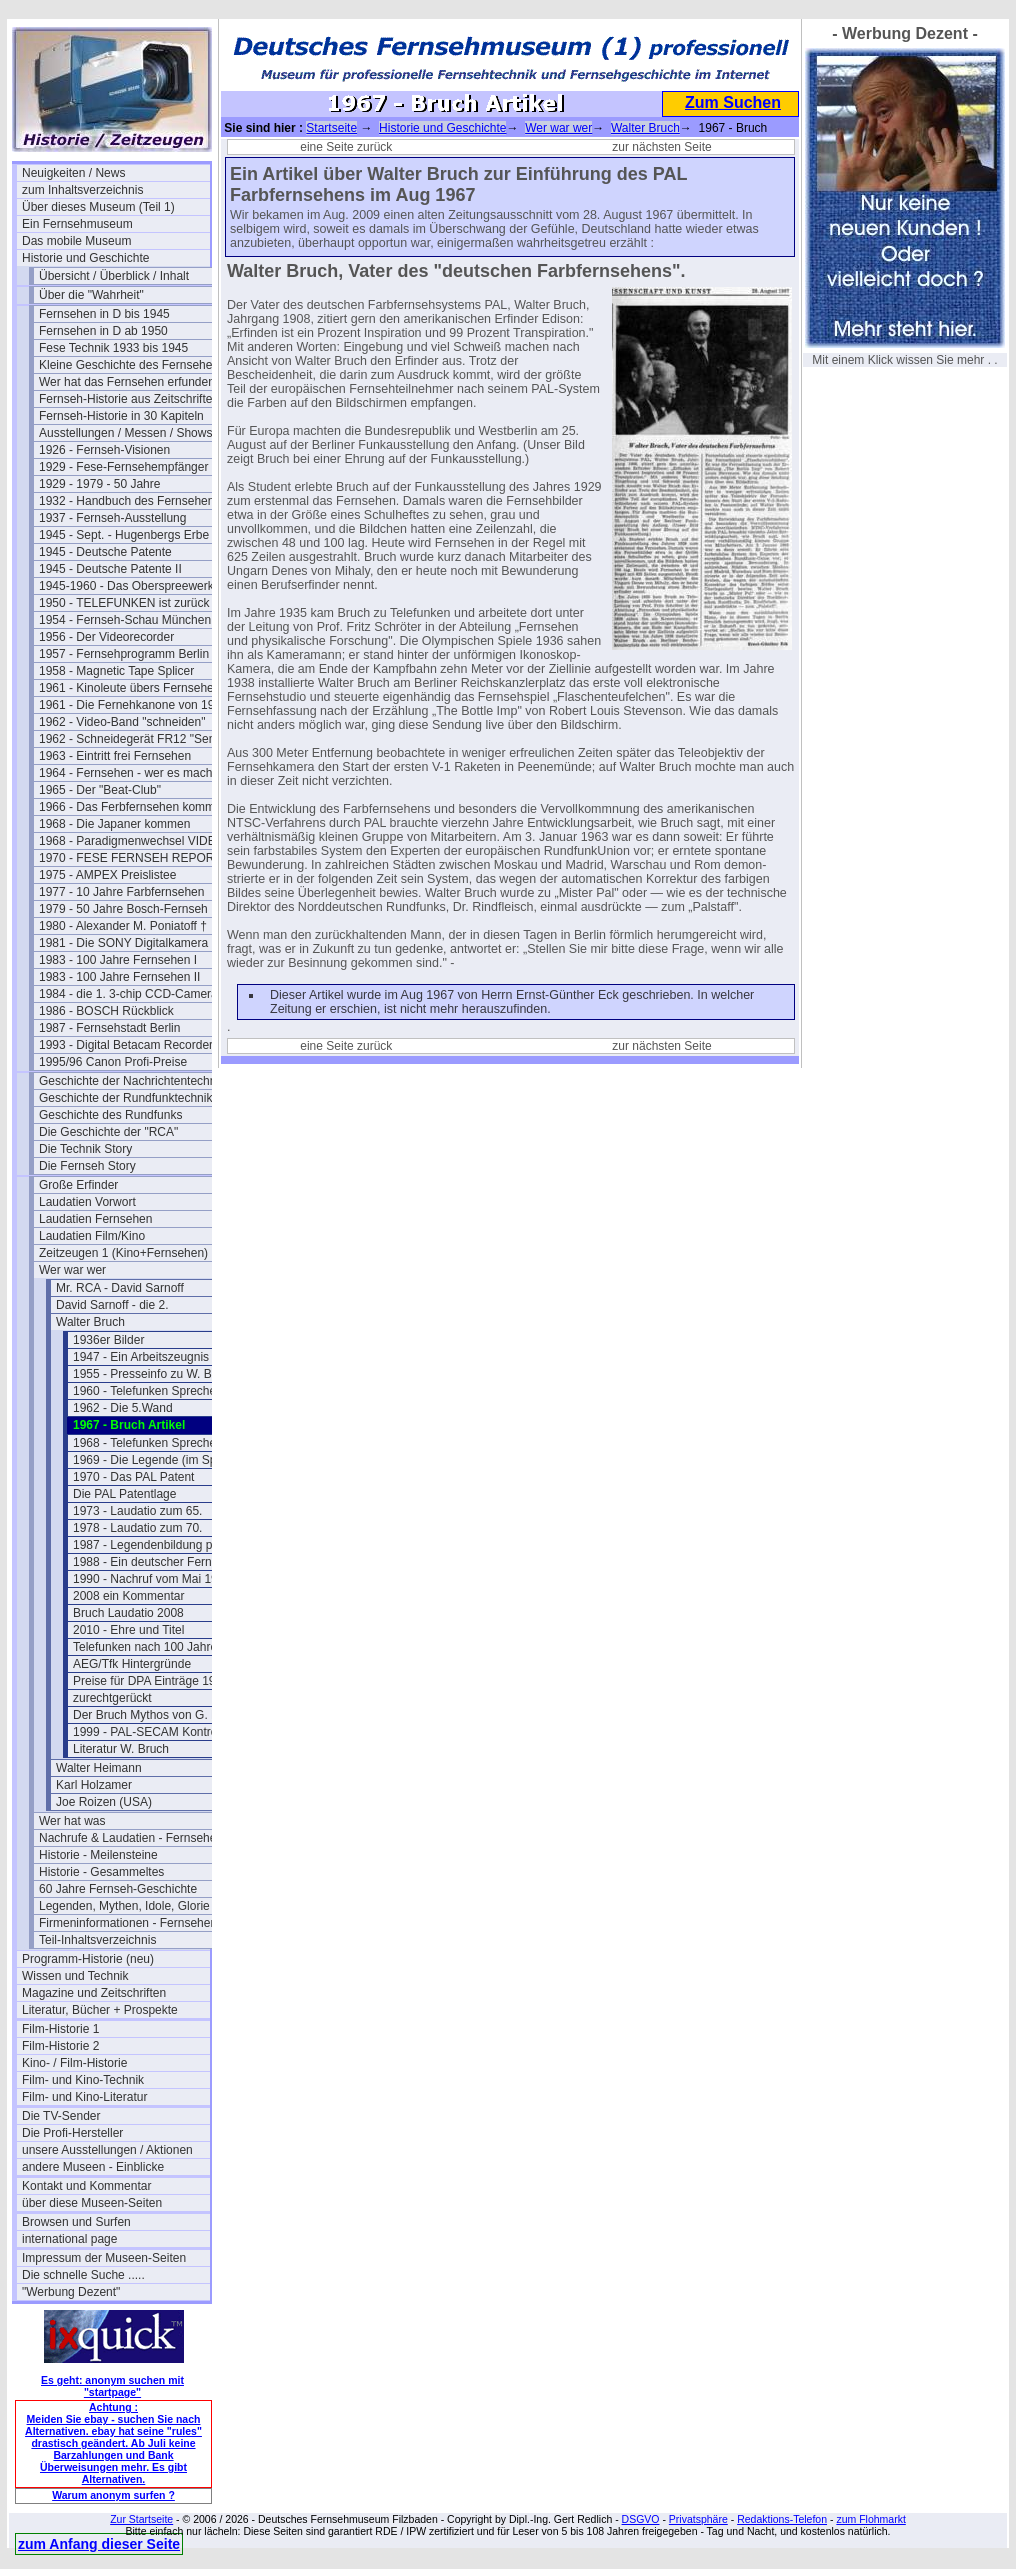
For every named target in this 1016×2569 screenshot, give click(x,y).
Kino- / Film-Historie (74, 2063)
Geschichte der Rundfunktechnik (125, 1098)
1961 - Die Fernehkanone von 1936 (133, 705)
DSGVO (641, 2519)
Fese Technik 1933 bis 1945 (113, 348)
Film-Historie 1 (60, 2029)
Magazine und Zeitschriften (94, 1993)
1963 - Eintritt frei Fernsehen (115, 756)
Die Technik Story (85, 1149)
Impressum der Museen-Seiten (104, 2258)
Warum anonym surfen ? (113, 2495)
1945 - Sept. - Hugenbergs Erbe (124, 535)
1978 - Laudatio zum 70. (137, 1528)
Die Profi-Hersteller (72, 2133)
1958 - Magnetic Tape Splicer (116, 671)
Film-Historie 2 (60, 2046)
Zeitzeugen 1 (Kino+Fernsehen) (123, 1253)
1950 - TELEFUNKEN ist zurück (124, 603)
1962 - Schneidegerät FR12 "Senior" (133, 739)
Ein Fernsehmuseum (77, 224)
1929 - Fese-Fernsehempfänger (123, 467)
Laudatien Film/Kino (92, 1236)
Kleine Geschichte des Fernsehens (132, 365)
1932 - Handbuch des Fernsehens (129, 501)
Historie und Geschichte (85, 258)
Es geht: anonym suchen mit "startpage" (112, 2386)
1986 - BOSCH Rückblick (106, 1011)
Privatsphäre (698, 2519)
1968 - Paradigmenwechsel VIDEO (132, 841)
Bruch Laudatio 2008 (128, 1613)
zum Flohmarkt (870, 2519)
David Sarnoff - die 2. (112, 1305)
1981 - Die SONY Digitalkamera (123, 943)
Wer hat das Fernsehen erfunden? (130, 382)
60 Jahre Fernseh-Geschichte (118, 1889)
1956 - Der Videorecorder (106, 637)
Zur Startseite (141, 2519)
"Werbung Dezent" (71, 2292)
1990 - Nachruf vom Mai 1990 (152, 1579)
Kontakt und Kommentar (86, 2186)
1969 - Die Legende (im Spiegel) (159, 1460)
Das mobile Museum (76, 241)
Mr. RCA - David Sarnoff (120, 1288)
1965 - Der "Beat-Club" (100, 790)
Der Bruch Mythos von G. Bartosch (165, 1715)
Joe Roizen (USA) (104, 1802)
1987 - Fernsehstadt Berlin (109, 1028)
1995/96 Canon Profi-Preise (113, 1062)
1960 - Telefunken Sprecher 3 (151, 1391)
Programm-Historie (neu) (88, 1959)
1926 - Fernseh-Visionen (104, 450)
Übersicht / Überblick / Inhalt (114, 276)
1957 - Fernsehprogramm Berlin (124, 654)
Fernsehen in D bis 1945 (104, 314)
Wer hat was (72, 1821)
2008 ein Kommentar (128, 1596)
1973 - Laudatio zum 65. (137, 1511)
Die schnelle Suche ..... (83, 2275)
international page (69, 2239)
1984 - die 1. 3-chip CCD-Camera (128, 994)
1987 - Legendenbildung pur (148, 1545)
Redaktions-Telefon (782, 2519)
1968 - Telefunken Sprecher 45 (155, 1443)
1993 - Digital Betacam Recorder (126, 1045)
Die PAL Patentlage (124, 1494)
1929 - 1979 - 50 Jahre (99, 484)
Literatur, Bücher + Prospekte (100, 2010)
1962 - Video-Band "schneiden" (122, 722)
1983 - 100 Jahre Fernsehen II (119, 977)
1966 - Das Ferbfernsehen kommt (128, 807)
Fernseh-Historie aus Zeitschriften (129, 399)
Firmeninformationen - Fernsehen (128, 1923)
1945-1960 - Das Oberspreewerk (126, 586)
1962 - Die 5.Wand (123, 1408)
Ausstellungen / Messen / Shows (125, 433)
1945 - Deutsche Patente (105, 552)
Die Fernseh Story (87, 1166)
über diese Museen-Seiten (92, 2203)
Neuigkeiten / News (73, 173)
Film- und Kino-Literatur (84, 2097)
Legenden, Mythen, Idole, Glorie (124, 1906)
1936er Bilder (108, 1340)
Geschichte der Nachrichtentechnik (132, 1081)
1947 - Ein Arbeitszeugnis (141, 1357)
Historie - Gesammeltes (101, 1872)
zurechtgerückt (112, 1698)
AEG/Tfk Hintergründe (132, 1664)
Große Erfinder (78, 1185)
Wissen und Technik (75, 1976)
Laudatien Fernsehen (95, 1219)
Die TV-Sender (61, 2116)
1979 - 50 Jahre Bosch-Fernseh (123, 909)
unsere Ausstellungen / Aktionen (107, 2150)
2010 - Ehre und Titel (128, 1630)
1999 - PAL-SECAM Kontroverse (160, 1732)
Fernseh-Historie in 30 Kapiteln (121, 416)
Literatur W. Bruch (121, 1749)
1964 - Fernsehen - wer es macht (127, 773)
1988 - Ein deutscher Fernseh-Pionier (167, 1562)
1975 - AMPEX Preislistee (107, 875)
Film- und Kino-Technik (83, 2080)
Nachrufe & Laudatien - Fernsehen (131, 1838)
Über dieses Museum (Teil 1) (98, 207)
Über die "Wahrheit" (91, 295)
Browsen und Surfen (76, 2222)
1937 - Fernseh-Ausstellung (112, 518)
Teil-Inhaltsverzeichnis (97, 1940)
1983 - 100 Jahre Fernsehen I (118, 960)
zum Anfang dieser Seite (99, 2544)
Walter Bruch (90, 1322)
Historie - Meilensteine (98, 1855)
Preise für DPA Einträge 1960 (151, 1681)
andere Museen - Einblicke (93, 2167)
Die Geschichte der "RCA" (108, 1132)
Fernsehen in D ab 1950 (103, 331)
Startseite (331, 128)
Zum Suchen (733, 102)
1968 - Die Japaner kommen (114, 824)
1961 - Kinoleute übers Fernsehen (129, 688)
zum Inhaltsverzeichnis (82, 190)
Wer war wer (72, 1270)
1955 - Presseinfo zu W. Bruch (154, 1374)
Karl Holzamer (94, 1785)
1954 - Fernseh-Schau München (125, 620)
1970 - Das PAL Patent (133, 1477)
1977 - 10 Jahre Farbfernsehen (121, 892)
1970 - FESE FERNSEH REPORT (130, 858)
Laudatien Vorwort (87, 1202)
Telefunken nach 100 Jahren (148, 1647)
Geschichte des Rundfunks (110, 1115)
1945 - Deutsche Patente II (110, 569)
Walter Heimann (99, 1768)
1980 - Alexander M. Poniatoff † (123, 926)
